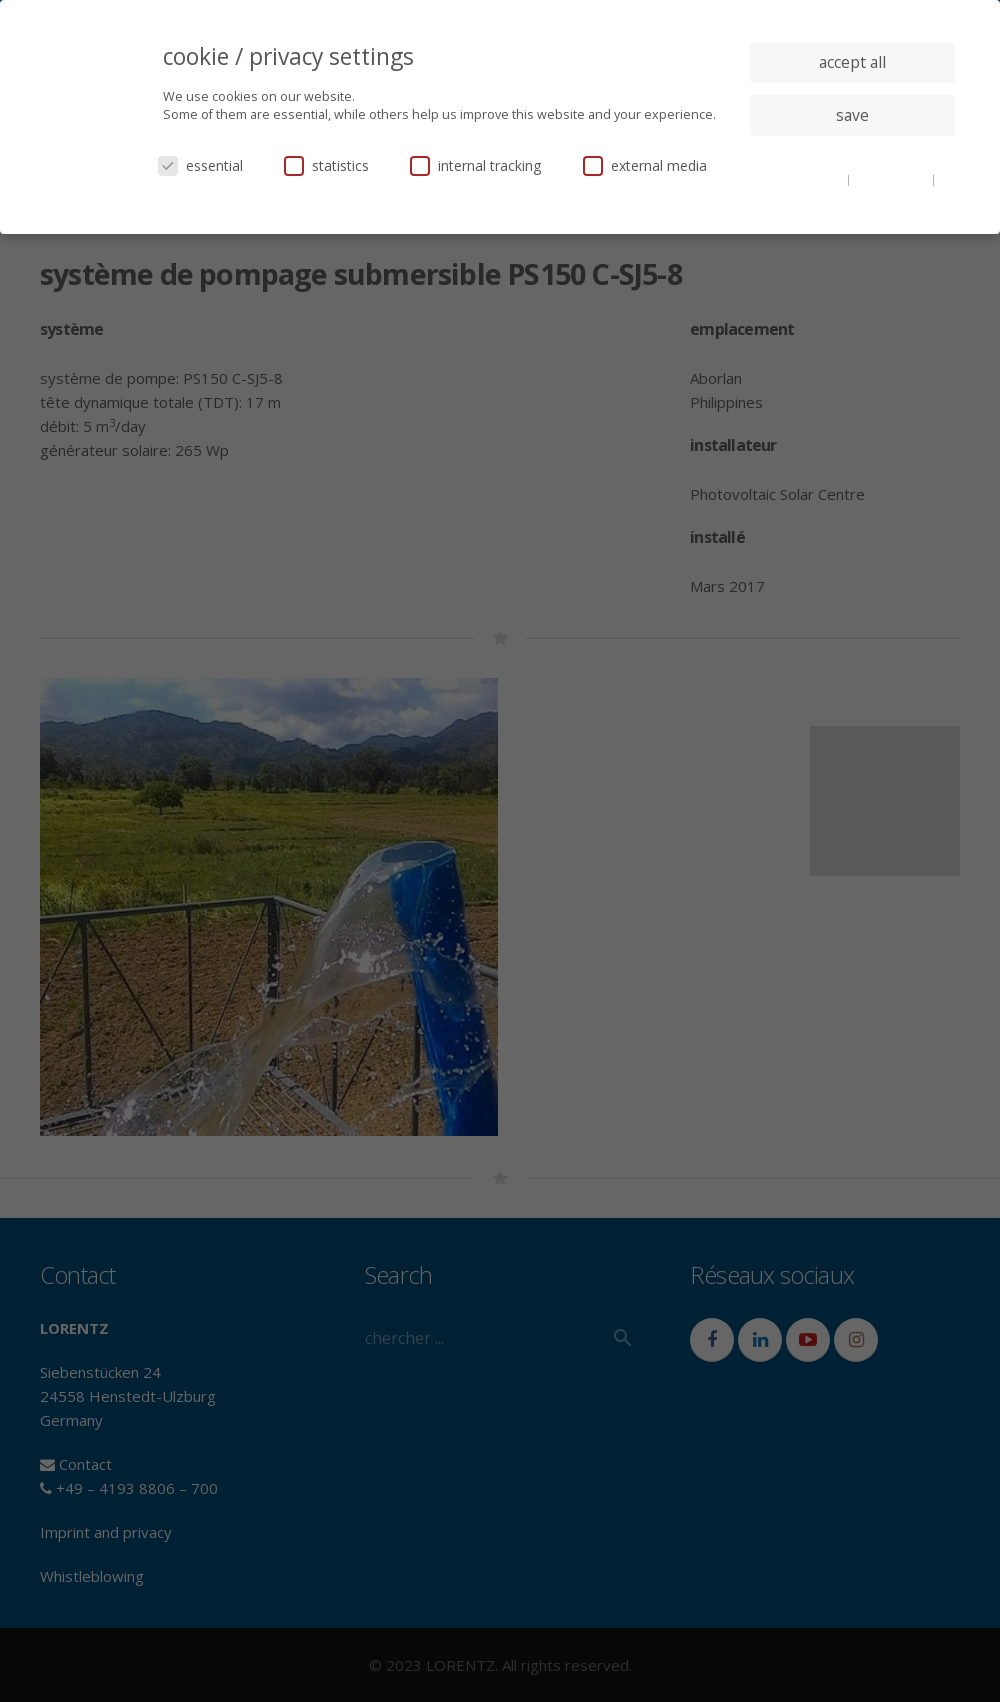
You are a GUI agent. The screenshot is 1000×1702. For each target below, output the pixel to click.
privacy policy (892, 179)
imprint (852, 194)
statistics (326, 165)
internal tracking (475, 165)
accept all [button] (852, 62)
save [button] (852, 115)
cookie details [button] (806, 179)
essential (200, 165)
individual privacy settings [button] (852, 155)
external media (645, 165)
